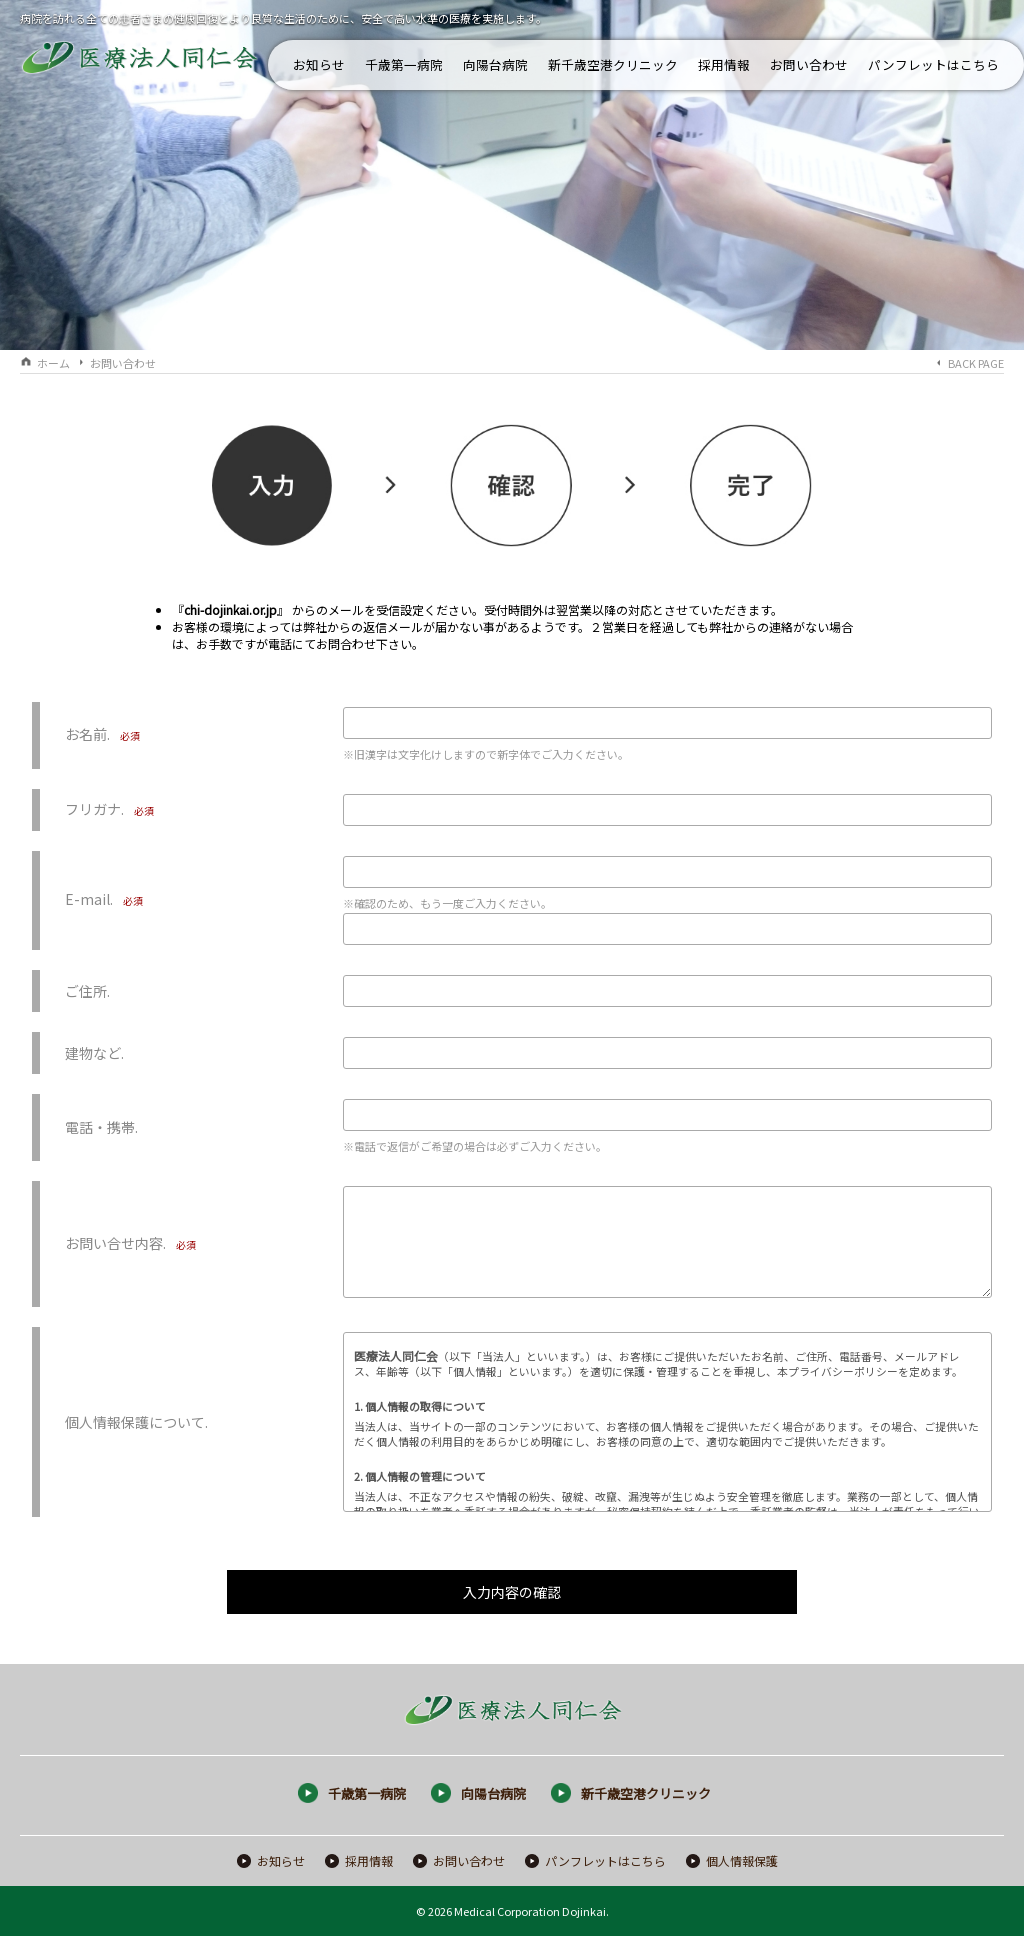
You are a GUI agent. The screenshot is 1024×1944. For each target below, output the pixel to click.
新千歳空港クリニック (613, 64)
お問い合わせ (809, 64)
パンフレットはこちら (933, 64)
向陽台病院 (495, 64)
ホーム (53, 363)
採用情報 (724, 64)
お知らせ (319, 64)
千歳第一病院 (404, 64)
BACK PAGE (976, 363)
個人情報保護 (742, 1868)
